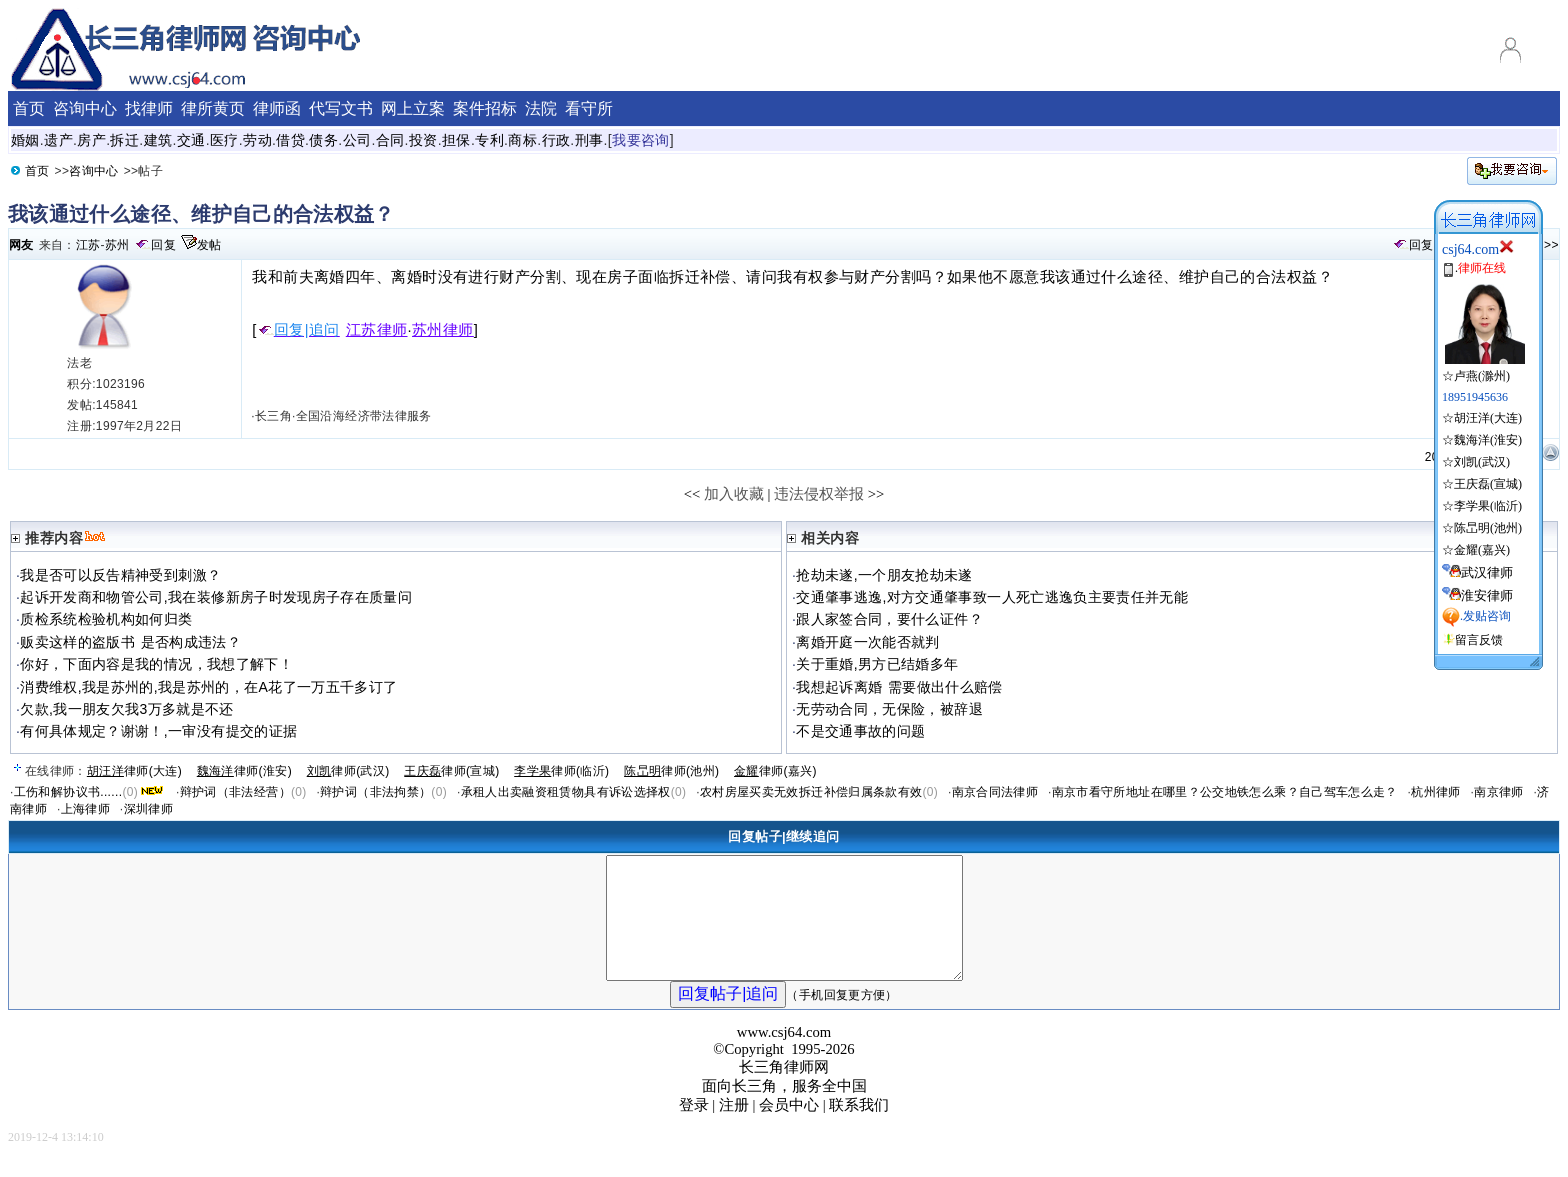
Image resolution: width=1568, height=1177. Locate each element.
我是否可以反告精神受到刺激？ (120, 575)
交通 (191, 140)
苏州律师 (443, 330)
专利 (489, 140)
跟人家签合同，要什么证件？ (889, 619)
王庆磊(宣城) (1488, 484)
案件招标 (485, 108)
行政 (556, 140)
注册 (734, 1129)
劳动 (257, 140)
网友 (21, 245)
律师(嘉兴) (775, 771)
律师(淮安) (244, 771)
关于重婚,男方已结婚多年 (877, 664)
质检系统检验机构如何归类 (106, 619)
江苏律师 (377, 330)
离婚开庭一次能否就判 (868, 642)
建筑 (158, 140)
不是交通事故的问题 (860, 731)
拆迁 (124, 140)
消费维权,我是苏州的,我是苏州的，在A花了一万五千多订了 (208, 687)
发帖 (209, 245)
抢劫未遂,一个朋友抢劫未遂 (884, 575)
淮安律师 (1487, 595)
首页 (37, 171)
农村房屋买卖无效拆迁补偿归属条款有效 (811, 792)
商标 (522, 140)
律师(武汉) (348, 771)
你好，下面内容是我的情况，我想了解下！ (156, 664)
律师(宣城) (451, 771)
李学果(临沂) (1488, 506)
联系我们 (859, 1129)
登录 (694, 1129)
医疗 (224, 140)
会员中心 (789, 1129)
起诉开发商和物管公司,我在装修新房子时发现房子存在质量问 (216, 597)
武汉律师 (1487, 572)
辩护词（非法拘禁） (375, 792)
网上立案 (413, 108)
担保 (456, 140)
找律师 (149, 108)
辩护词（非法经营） (235, 792)
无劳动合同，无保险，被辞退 (889, 709)
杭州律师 (1435, 792)
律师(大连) (134, 771)
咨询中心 (93, 171)
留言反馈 (1479, 640)
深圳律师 (148, 809)
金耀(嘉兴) (1482, 550)
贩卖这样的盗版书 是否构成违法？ (130, 642)
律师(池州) (671, 771)
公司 (357, 140)
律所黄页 (213, 108)
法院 (541, 108)
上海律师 (85, 809)
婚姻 (25, 140)
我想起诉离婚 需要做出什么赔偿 (899, 687)
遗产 (58, 140)
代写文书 (341, 108)
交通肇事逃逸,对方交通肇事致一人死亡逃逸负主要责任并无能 (992, 597)
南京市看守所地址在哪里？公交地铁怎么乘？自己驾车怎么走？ (1225, 792)
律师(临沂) (561, 771)
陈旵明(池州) (1488, 528)
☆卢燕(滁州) (1483, 368)
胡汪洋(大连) (1488, 418)
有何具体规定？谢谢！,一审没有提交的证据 (158, 731)
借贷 (290, 140)
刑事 (589, 140)
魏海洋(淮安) (1488, 440)
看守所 (589, 108)
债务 (323, 140)
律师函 (277, 108)
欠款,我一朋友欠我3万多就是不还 (126, 709)
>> (1551, 245)
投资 (423, 140)
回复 (163, 245)
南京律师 (1498, 792)
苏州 (117, 245)
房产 (91, 140)
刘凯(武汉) (1482, 462)
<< (692, 494)
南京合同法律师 (995, 792)
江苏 (88, 245)
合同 (390, 140)
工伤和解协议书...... (68, 792)
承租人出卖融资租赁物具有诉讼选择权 (566, 792)
